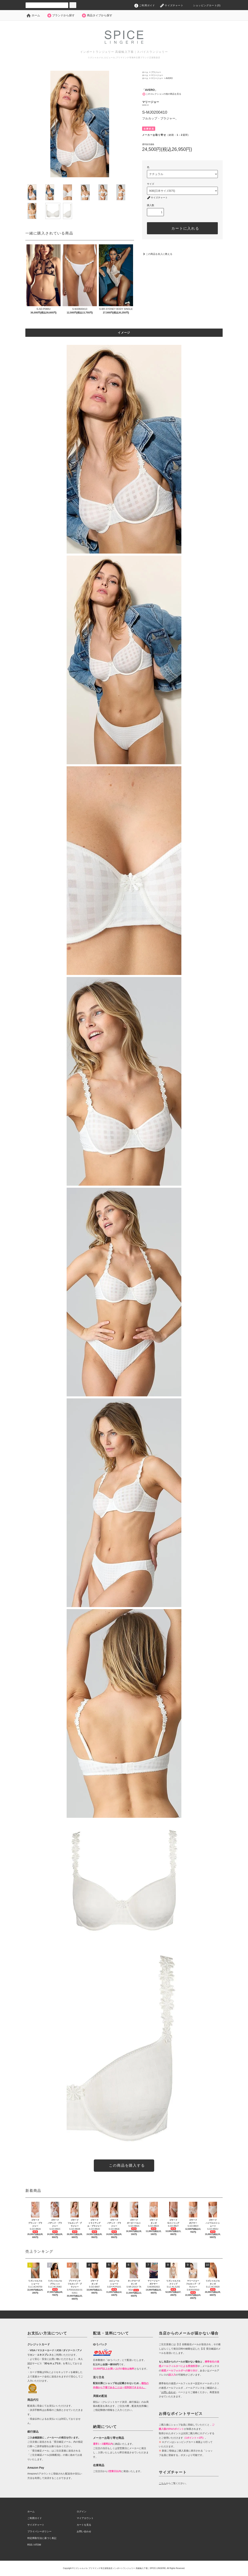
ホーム (33, 15)
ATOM (37, 2544)
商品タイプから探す (97, 15)
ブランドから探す (61, 15)
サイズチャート (171, 5)
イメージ (124, 332)
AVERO (169, 78)
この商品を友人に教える (159, 254)
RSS (29, 2544)
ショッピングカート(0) (204, 5)
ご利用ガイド (144, 5)
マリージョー (157, 75)
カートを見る (84, 2524)
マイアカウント (85, 2518)
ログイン (81, 2511)
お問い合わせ (84, 2531)
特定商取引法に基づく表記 (41, 2538)
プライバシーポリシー (39, 2531)
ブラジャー (156, 72)
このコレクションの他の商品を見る (163, 94)
